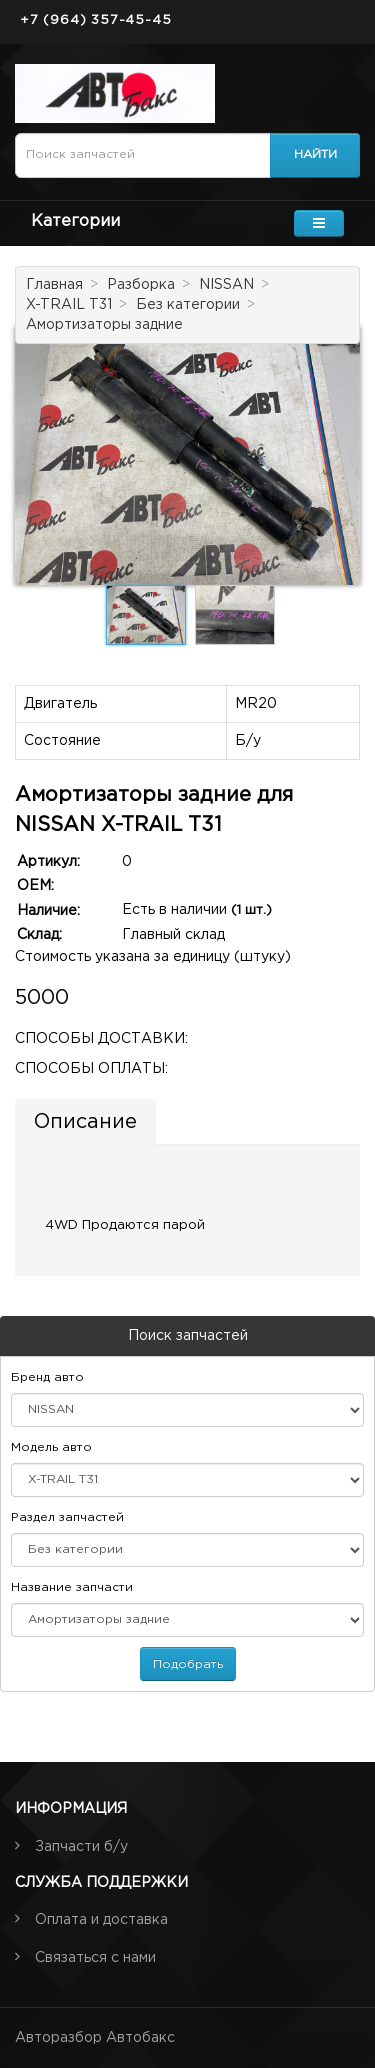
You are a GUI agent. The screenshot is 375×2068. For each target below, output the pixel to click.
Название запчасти (72, 1587)
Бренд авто (47, 1377)
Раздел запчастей (67, 1517)
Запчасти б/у (81, 1847)
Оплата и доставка (101, 1920)
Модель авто (51, 1447)
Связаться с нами (95, 1958)
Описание (85, 1122)
